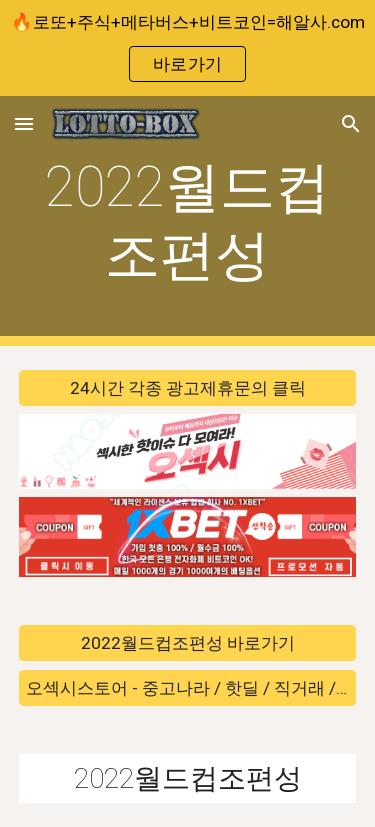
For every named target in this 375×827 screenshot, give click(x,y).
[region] (187, 48)
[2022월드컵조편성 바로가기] (188, 643)
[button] (24, 123)
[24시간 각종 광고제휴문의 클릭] (188, 388)
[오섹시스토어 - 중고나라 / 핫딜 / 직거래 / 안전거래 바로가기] (188, 687)
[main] (188, 221)
